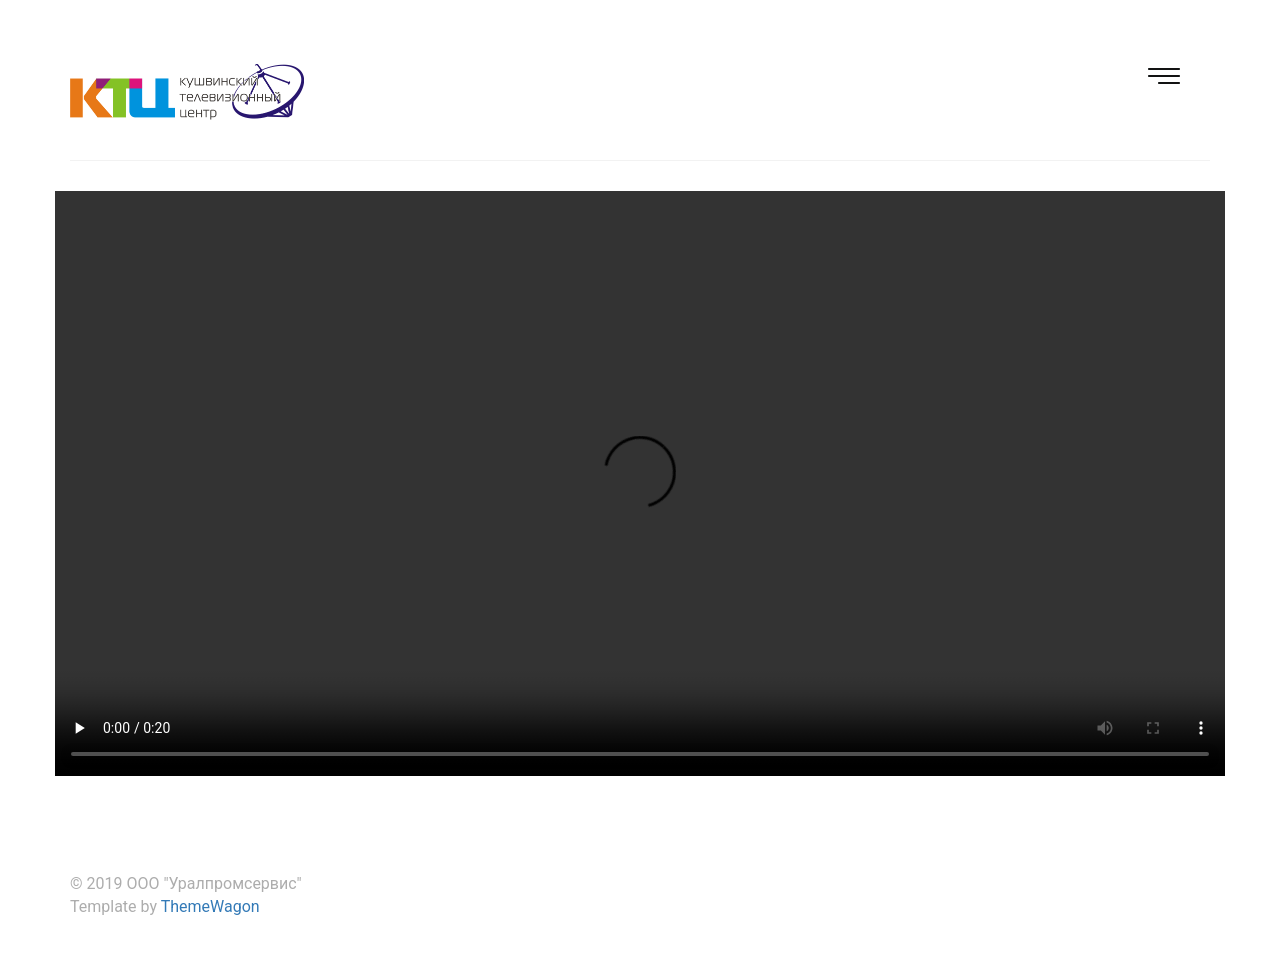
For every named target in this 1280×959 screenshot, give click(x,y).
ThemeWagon (210, 906)
